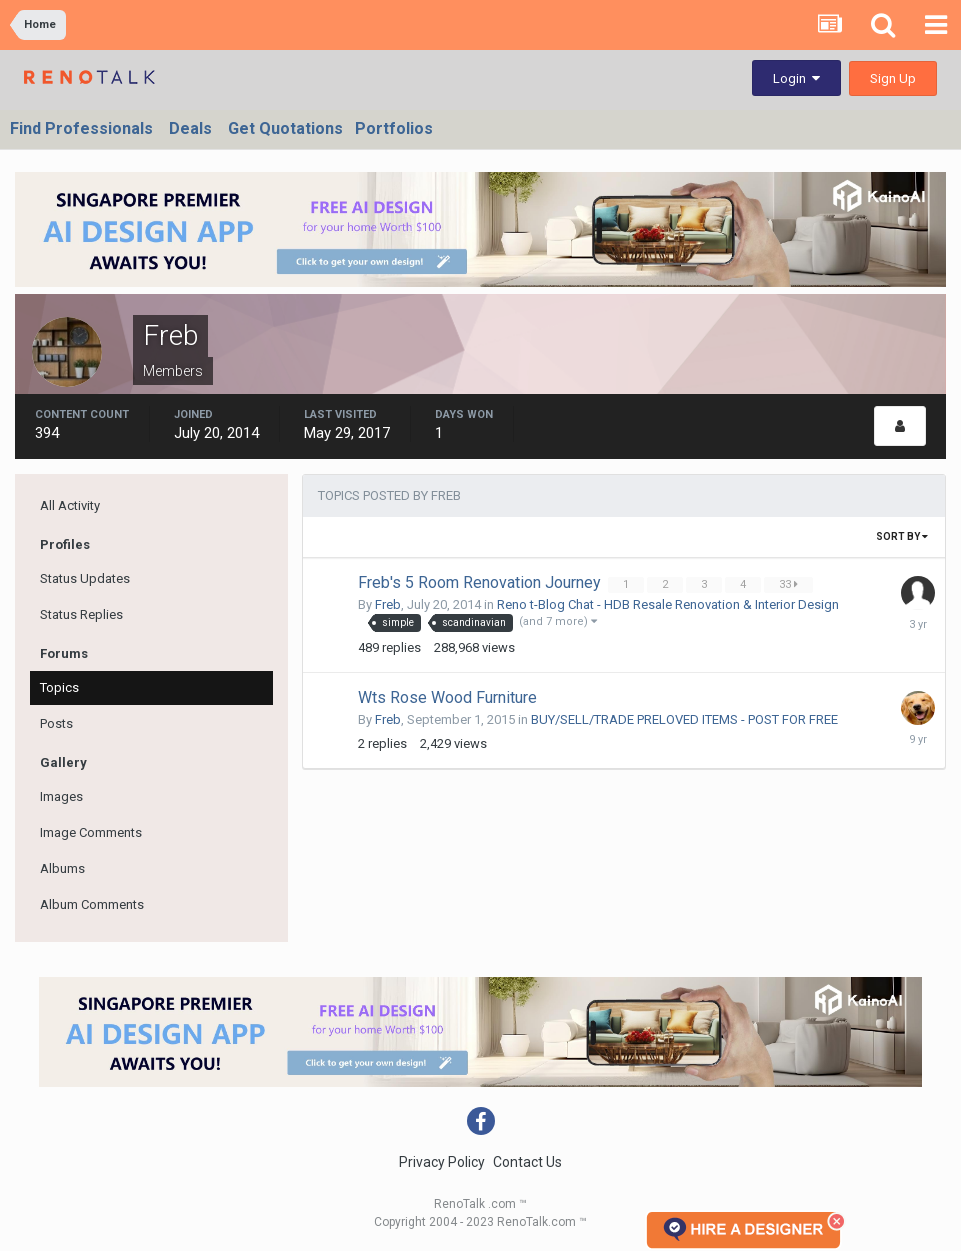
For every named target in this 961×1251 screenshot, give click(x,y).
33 (790, 584)
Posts (56, 723)
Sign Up (893, 78)
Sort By (902, 536)
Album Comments (92, 904)
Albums (62, 868)
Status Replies (81, 614)
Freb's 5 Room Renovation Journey (481, 582)
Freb (388, 604)
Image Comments (91, 832)
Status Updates (85, 578)
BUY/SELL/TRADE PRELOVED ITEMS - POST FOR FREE (684, 719)
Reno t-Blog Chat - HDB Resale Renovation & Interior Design (668, 604)
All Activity (70, 505)
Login (796, 78)
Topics (59, 687)
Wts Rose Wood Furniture (447, 697)
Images (61, 796)
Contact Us (527, 1162)
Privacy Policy (442, 1162)
